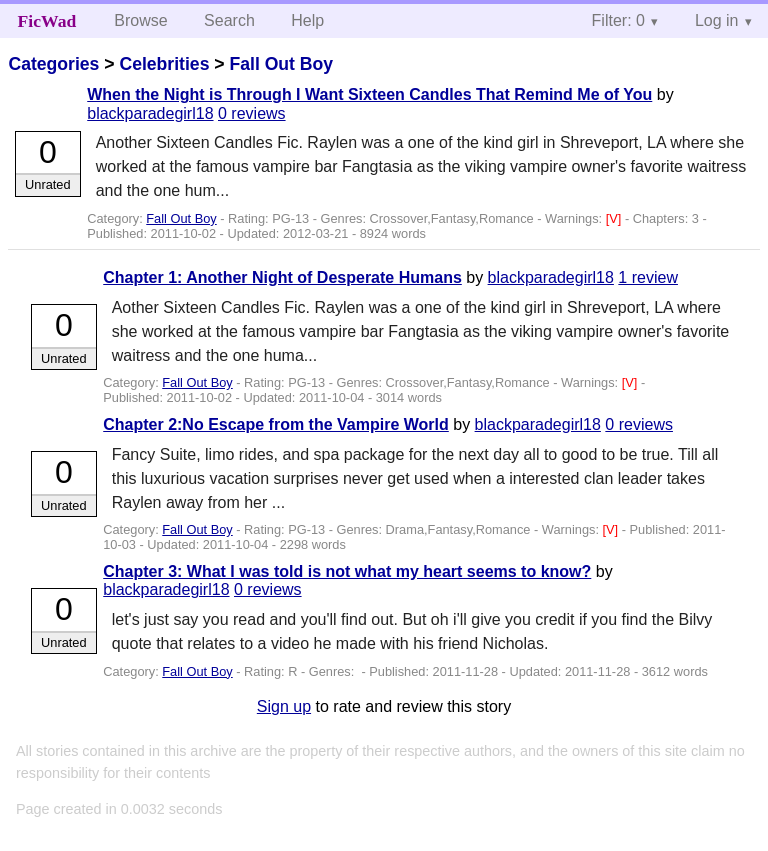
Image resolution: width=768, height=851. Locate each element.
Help (307, 20)
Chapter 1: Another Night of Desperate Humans (282, 277)
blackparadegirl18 (150, 113)
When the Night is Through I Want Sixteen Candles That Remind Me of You (369, 94)
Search (229, 20)
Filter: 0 (618, 20)
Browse (140, 20)
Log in (717, 20)
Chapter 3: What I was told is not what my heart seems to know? (347, 571)
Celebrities (164, 64)
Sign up (284, 706)
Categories (53, 64)
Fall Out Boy (281, 64)
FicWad (47, 21)
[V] (615, 218)
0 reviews (252, 113)
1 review (648, 277)
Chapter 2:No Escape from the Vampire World (276, 424)
